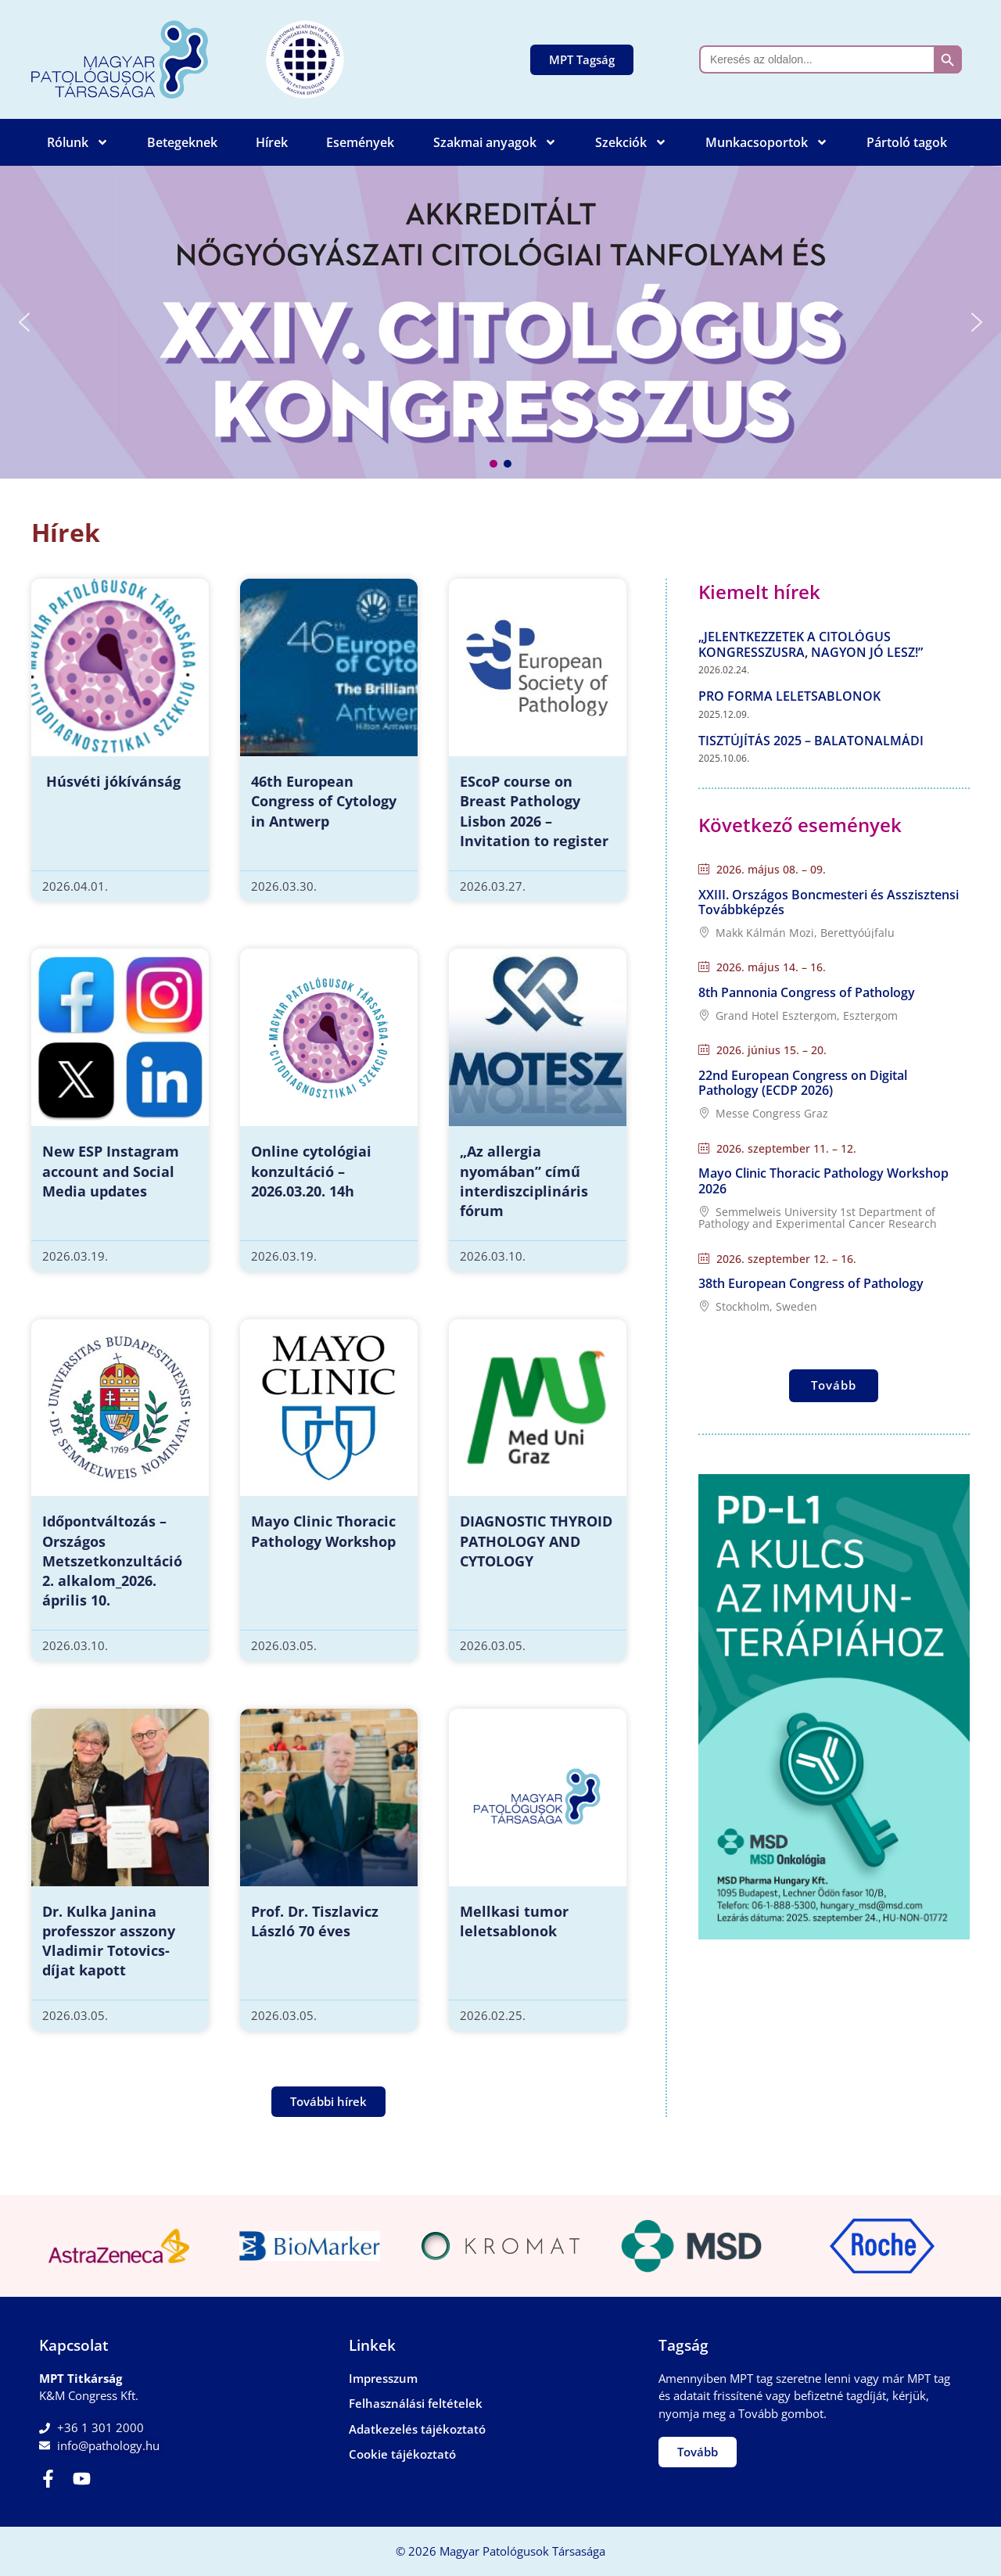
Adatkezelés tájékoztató (417, 2429)
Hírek (272, 142)
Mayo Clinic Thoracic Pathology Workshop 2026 (823, 1180)
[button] (500, 322)
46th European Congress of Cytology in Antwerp (323, 801)
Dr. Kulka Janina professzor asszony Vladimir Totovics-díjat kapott (108, 1941)
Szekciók (631, 142)
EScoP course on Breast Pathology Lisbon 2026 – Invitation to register (534, 811)
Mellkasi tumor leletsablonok (514, 1921)
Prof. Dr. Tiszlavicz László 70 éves (315, 1921)
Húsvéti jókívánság (111, 781)
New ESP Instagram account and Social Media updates (110, 1171)
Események (360, 142)
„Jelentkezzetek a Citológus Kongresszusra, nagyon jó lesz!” (810, 644)
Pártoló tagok (906, 142)
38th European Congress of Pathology (811, 1283)
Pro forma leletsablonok (789, 696)
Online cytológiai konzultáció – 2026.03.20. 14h (311, 1171)
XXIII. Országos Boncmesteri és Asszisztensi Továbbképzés (828, 902)
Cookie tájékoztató (402, 2454)
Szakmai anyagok (495, 142)
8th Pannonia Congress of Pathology (806, 992)
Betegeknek (182, 142)
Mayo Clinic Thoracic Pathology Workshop (323, 1531)
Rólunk (78, 142)
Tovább (833, 1385)
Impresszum (383, 2378)
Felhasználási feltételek (416, 2403)
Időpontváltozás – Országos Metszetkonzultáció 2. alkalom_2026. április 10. (112, 1560)
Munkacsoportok (766, 142)
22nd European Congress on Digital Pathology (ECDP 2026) (802, 1083)
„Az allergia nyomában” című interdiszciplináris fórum (524, 1181)
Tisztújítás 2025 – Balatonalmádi (811, 740)
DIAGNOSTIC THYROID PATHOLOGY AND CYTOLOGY (536, 1541)
